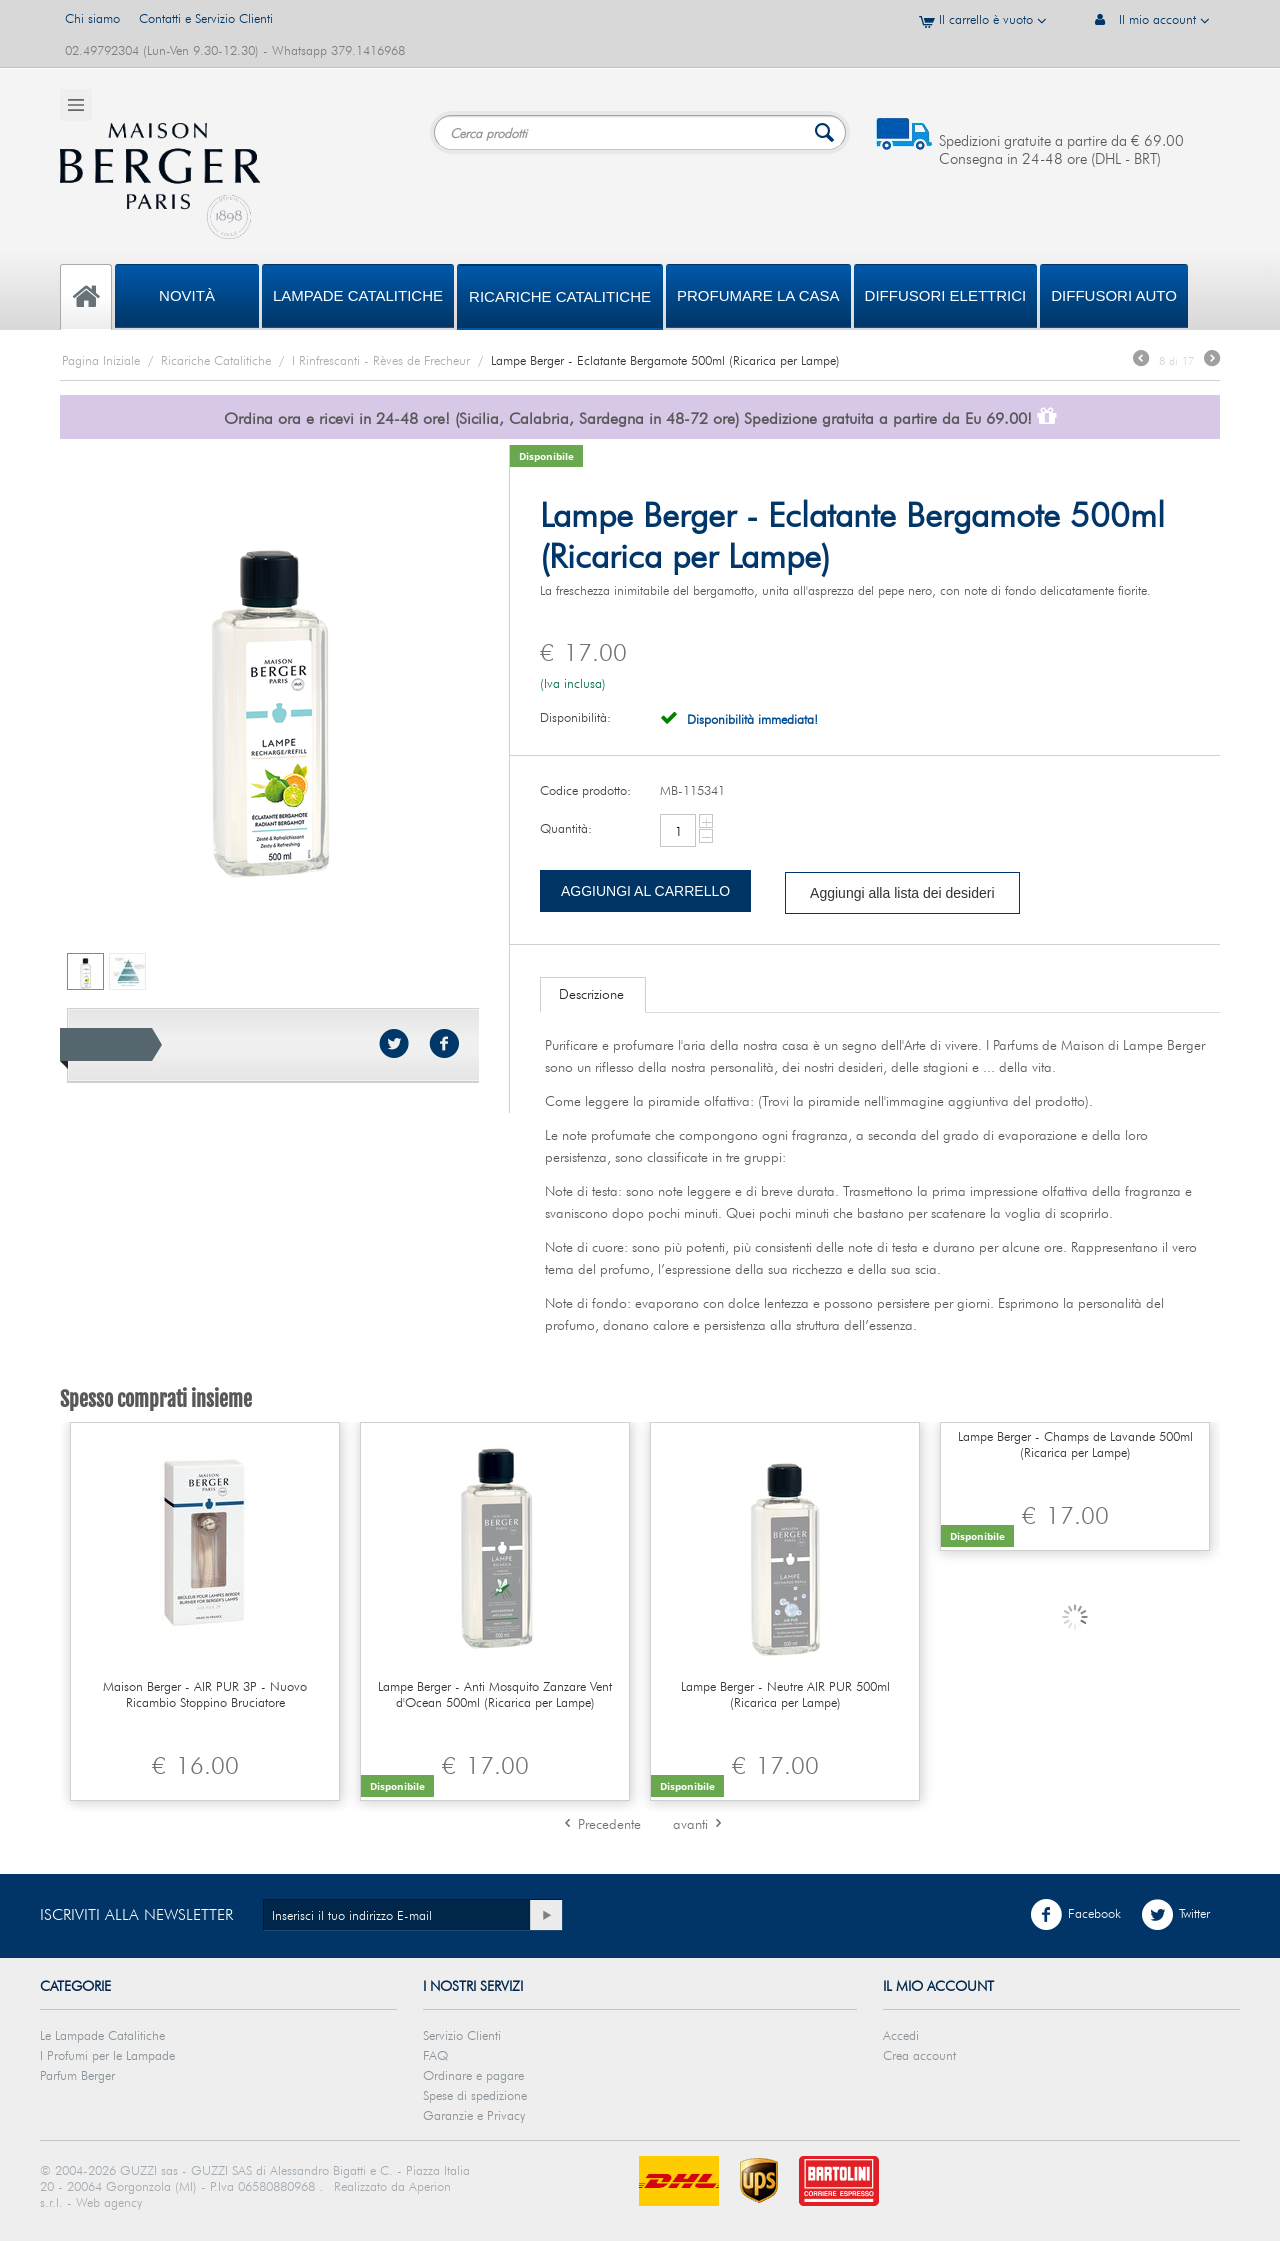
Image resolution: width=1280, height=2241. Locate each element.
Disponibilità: (575, 717)
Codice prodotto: (585, 790)
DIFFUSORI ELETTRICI (946, 295)
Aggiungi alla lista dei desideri (902, 893)
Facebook (1075, 1915)
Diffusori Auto (1114, 295)
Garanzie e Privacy (474, 2115)
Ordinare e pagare (473, 2075)
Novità (187, 295)
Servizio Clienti (462, 2035)
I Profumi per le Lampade (107, 2055)
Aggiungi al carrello (645, 891)
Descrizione (591, 994)
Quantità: (566, 828)
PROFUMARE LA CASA (758, 295)
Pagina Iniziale (101, 360)
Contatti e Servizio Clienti (206, 18)
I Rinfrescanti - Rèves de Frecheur (381, 360)
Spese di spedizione (475, 2095)
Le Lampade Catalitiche (102, 2035)
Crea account (919, 2055)
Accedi (901, 2035)
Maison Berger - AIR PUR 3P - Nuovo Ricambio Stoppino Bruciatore (205, 1694)
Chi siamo (92, 18)
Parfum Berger (77, 2075)
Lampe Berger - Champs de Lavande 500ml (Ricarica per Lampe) (1075, 1444)
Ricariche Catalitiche (560, 296)
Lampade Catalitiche (358, 295)
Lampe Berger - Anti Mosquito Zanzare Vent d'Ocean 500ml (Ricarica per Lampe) (495, 1694)
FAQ (435, 2055)
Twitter (1175, 1915)
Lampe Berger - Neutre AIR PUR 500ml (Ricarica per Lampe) (785, 1694)
